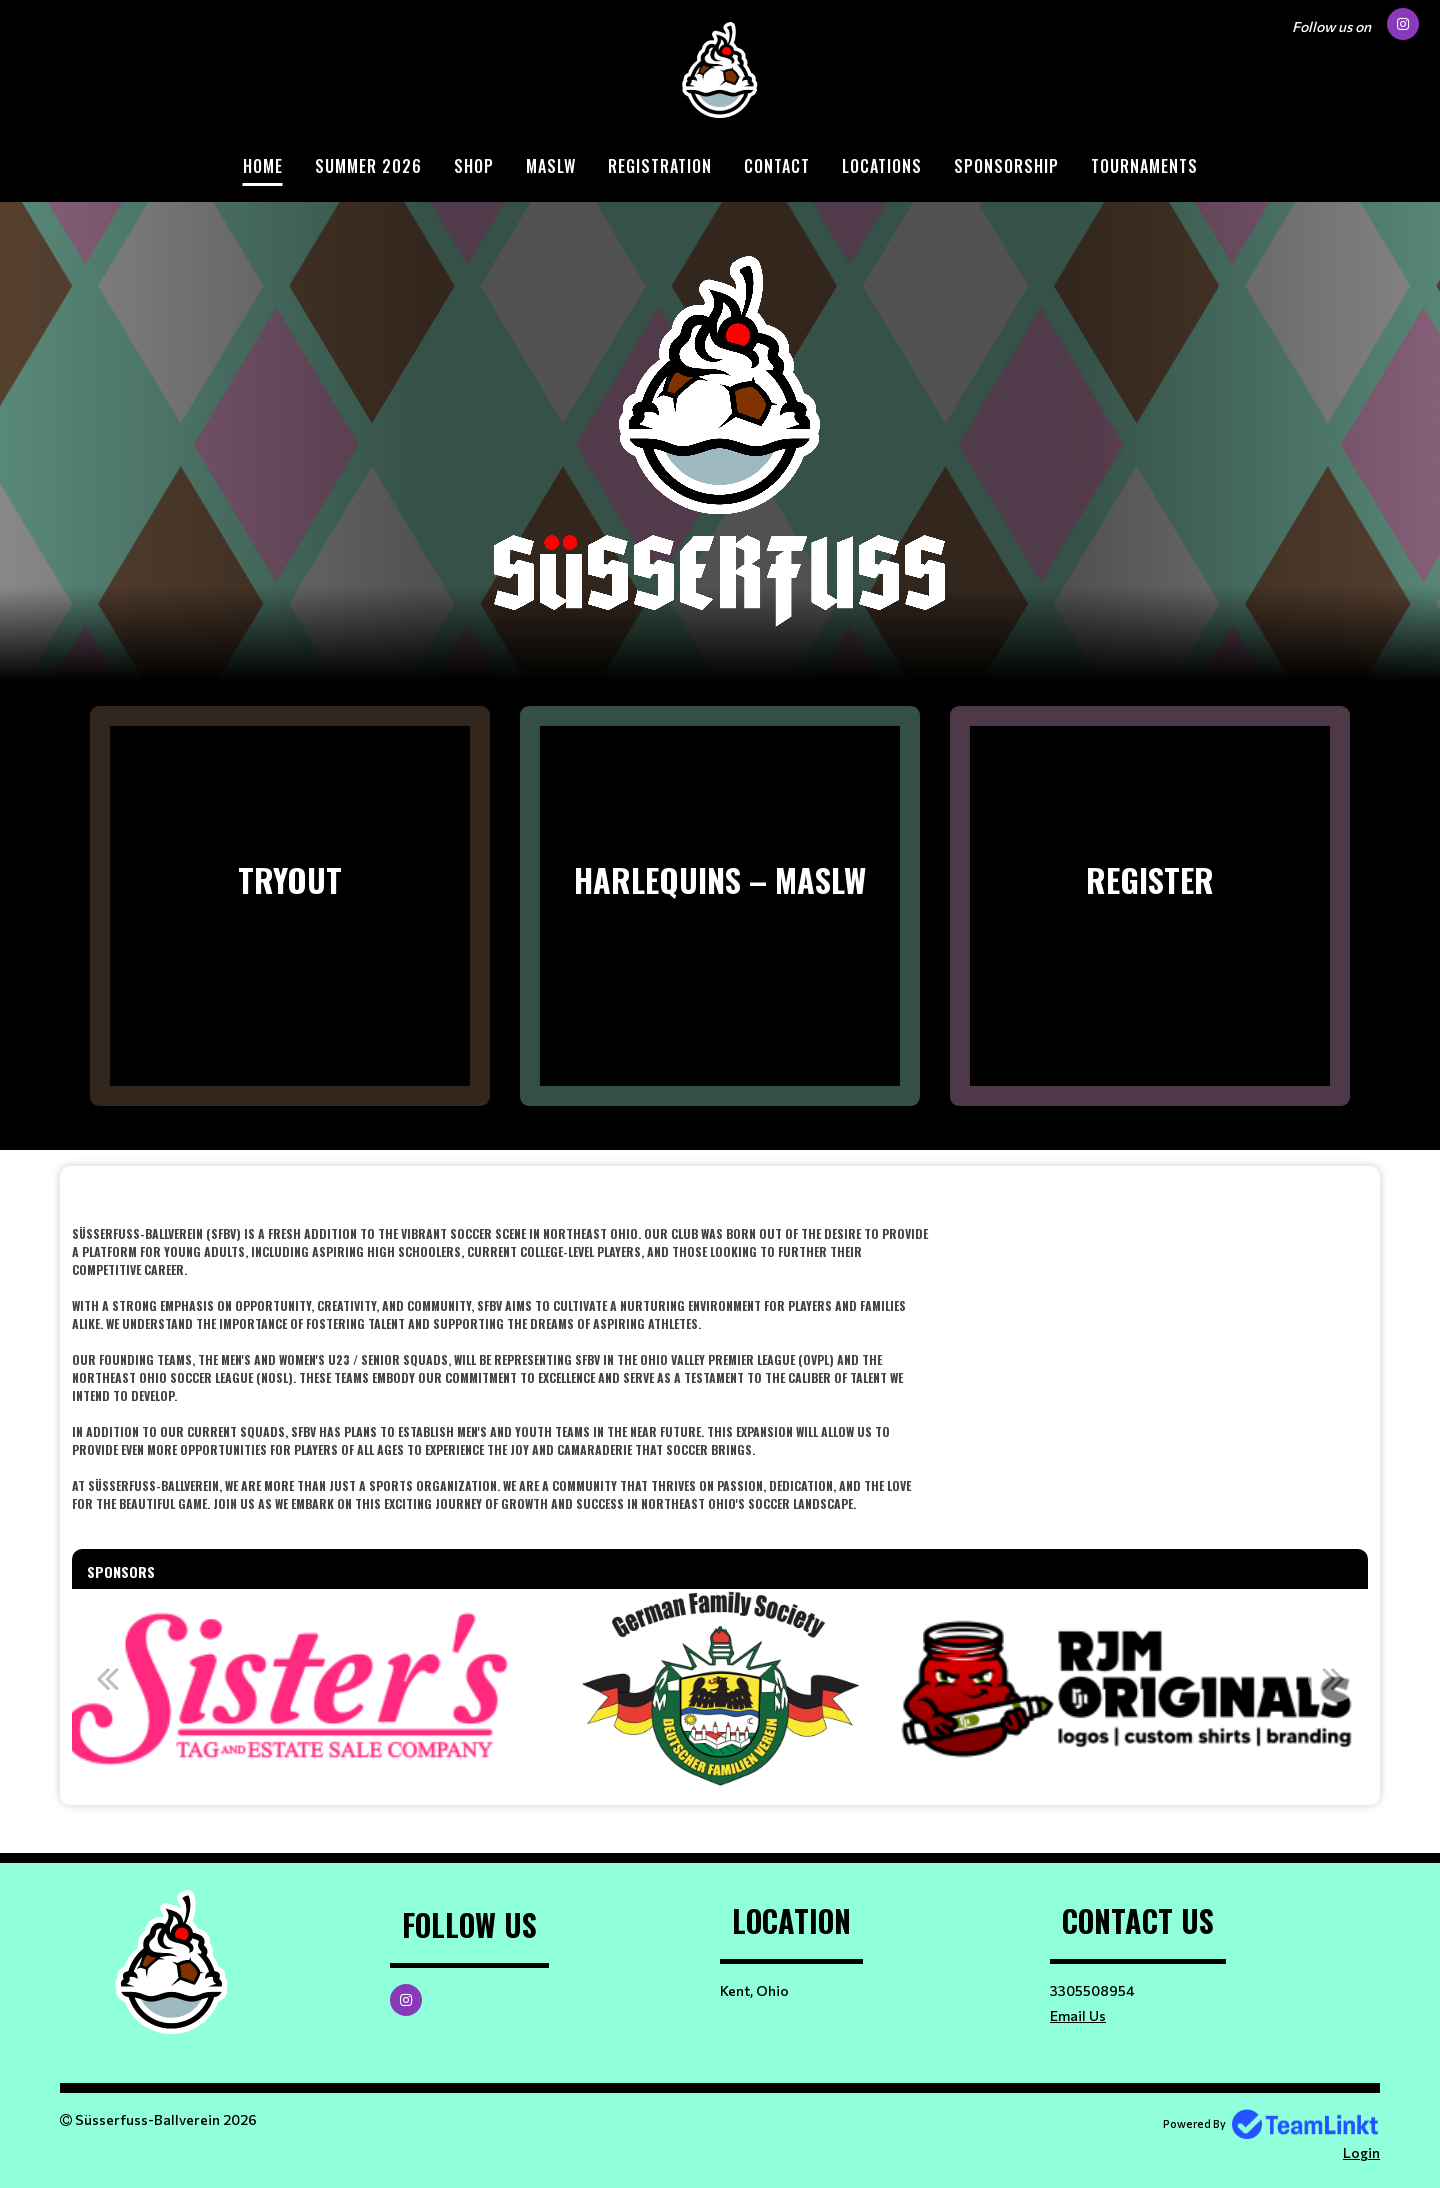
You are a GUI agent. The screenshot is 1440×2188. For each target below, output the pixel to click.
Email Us (1078, 2015)
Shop (474, 166)
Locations (882, 166)
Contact (777, 166)
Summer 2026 (368, 166)
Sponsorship (1006, 166)
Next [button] (1333, 1678)
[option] (721, 1689)
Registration (660, 166)
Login (1361, 2152)
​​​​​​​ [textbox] (720, 1195)
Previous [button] (107, 1678)
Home (263, 166)
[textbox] (500, 1360)
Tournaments (1144, 166)
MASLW (551, 166)
